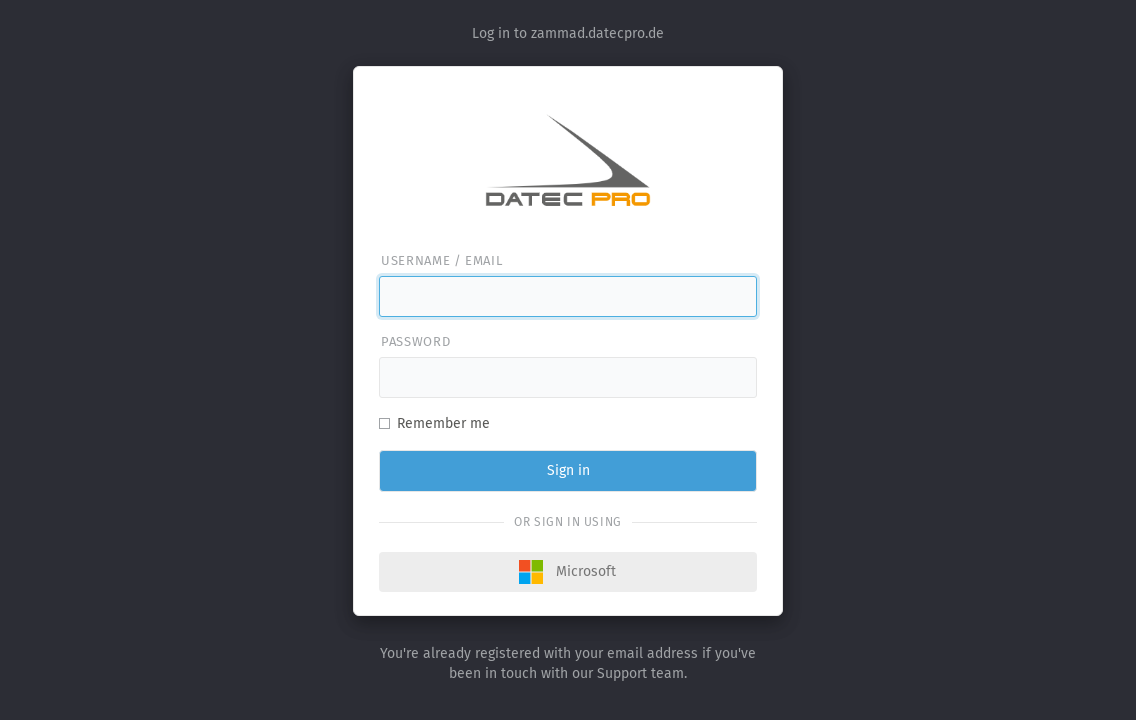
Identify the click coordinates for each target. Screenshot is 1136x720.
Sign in (568, 470)
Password (415, 341)
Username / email (441, 260)
